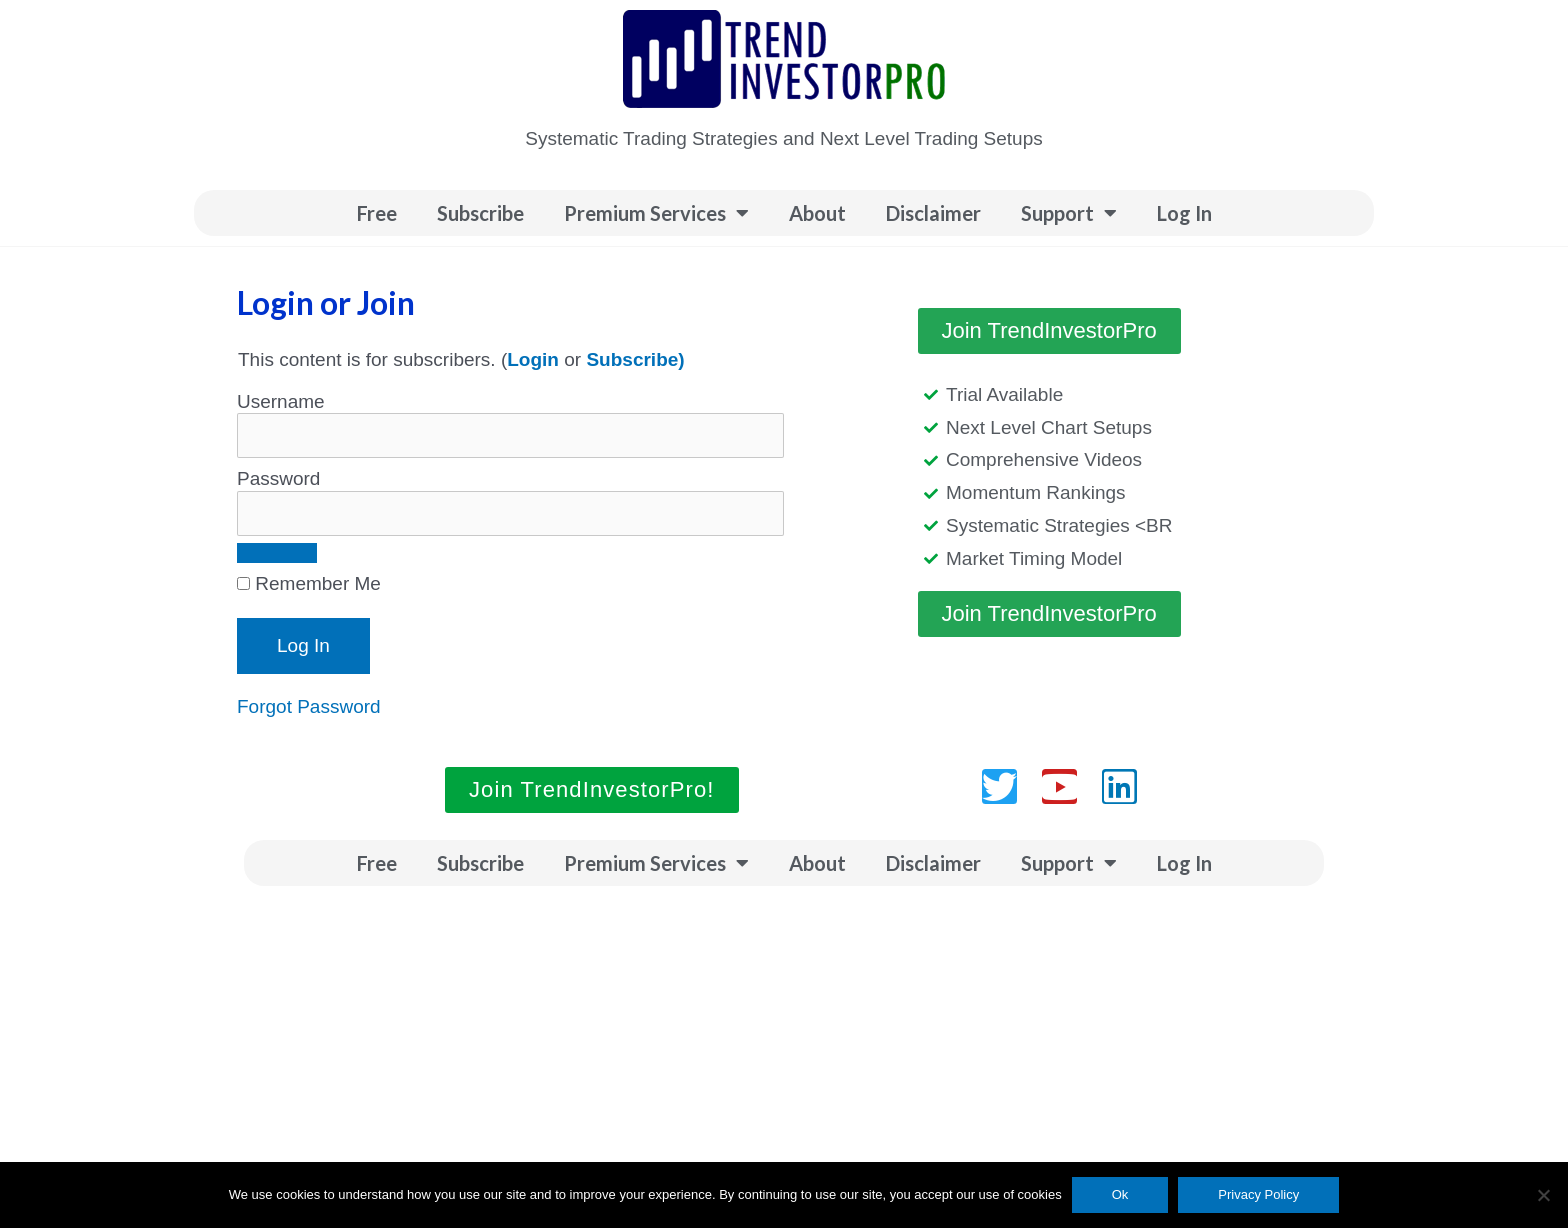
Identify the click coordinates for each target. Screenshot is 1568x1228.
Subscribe (480, 213)
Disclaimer (933, 213)
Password (278, 478)
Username (281, 401)
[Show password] (277, 553)
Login (533, 359)
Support (1069, 213)
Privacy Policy (1258, 1194)
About (817, 213)
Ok (1120, 1194)
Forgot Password (309, 706)
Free (377, 213)
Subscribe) (635, 359)
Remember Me (309, 583)
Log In (1184, 213)
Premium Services (656, 213)
